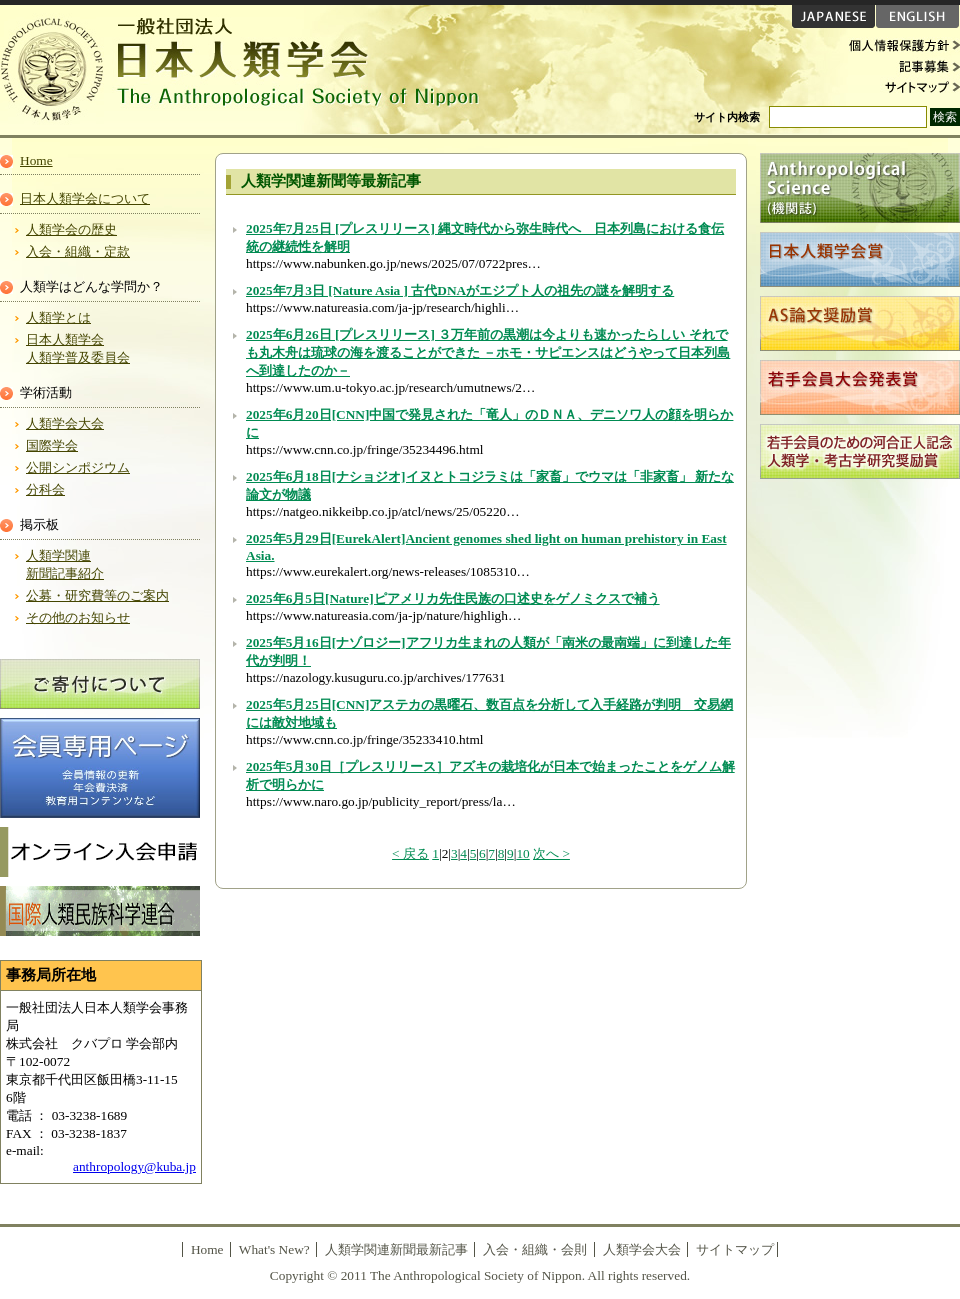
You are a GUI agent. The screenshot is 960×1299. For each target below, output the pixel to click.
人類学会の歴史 (71, 229)
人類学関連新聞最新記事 (396, 1249)
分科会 (45, 489)
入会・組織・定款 (78, 251)
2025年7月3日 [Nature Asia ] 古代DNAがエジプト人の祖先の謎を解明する (460, 290)
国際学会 (52, 445)
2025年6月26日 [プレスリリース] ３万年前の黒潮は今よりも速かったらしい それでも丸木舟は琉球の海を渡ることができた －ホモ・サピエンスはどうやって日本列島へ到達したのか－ (488, 352)
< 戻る (410, 853)
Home (36, 160)
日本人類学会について (85, 198)
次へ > (551, 853)
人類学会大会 (65, 423)
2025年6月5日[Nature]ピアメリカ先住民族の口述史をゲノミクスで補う (453, 598)
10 (522, 853)
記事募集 (900, 66)
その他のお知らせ (78, 617)
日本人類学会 (250, 70)
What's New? (274, 1249)
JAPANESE (833, 16)
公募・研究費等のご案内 (97, 595)
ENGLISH (917, 16)
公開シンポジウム (78, 467)
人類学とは (58, 317)
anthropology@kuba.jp (134, 1166)
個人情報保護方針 (900, 46)
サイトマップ (900, 86)
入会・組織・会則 (535, 1249)
